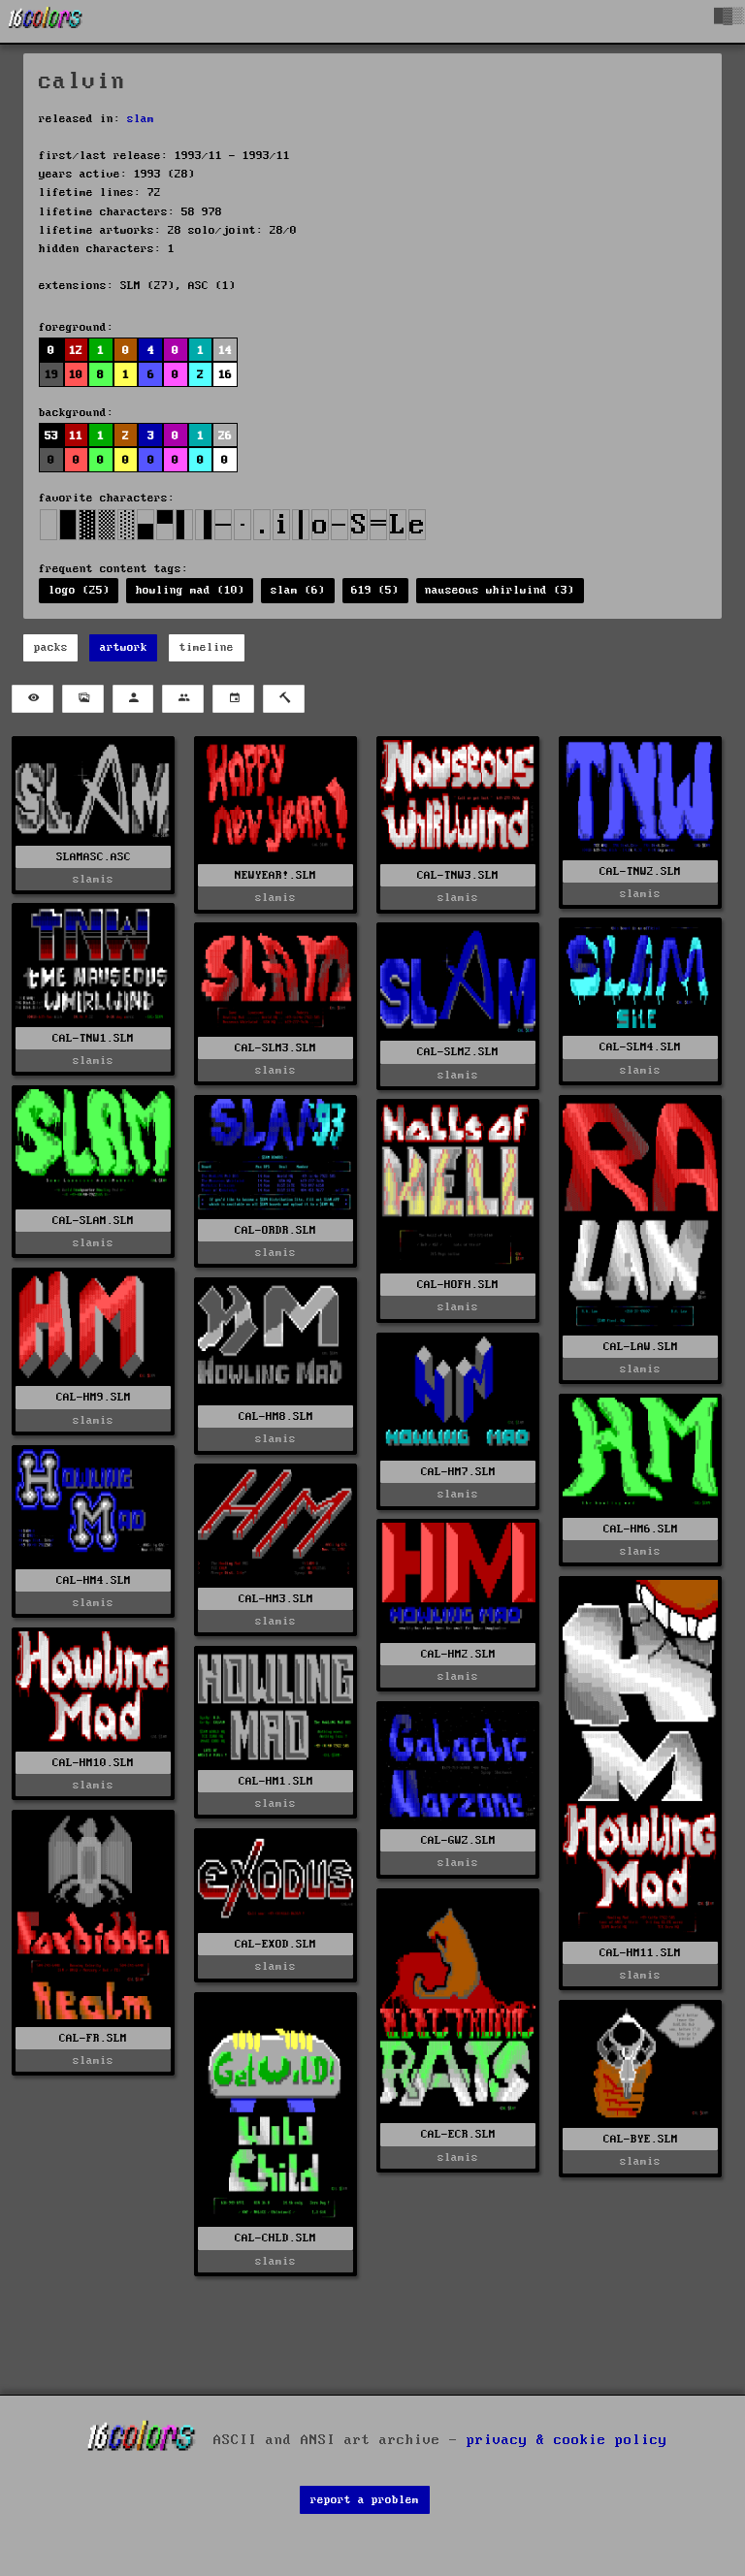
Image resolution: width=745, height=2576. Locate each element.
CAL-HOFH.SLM (458, 1284)
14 (225, 350)
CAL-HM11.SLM (640, 1953)
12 (75, 350)
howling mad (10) (190, 590)
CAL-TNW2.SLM (640, 871)
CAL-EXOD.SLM (275, 1944)
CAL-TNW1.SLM (93, 1038)
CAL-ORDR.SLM (275, 1230)
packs (51, 647)
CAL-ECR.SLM (458, 2134)
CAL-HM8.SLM (276, 1416)
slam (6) (298, 590)
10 (75, 375)
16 (225, 375)
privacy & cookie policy (567, 2439)
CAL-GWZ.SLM (458, 1840)
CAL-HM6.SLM (640, 1529)
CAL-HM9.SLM (93, 1397)
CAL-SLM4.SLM (640, 1047)
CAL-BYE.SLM (640, 2139)
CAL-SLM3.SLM (275, 1048)
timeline (206, 647)
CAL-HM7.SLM (458, 1471)
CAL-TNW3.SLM (458, 875)
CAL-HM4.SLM (93, 1580)
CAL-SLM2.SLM (458, 1052)
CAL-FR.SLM (93, 2038)
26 (225, 436)
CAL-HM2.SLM (458, 1654)
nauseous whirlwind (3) (499, 590)
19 (51, 375)
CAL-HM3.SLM (276, 1599)
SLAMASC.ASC (93, 857)
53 (51, 436)
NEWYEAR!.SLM (275, 875)
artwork (123, 647)
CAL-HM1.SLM (276, 1781)
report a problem (364, 2500)
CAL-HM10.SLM (93, 1762)
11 (75, 436)
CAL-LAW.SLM (640, 1346)
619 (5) (375, 590)
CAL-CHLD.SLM (275, 2238)
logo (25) (79, 590)
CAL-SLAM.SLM (93, 1220)
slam (140, 119)
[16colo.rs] (45, 21)
